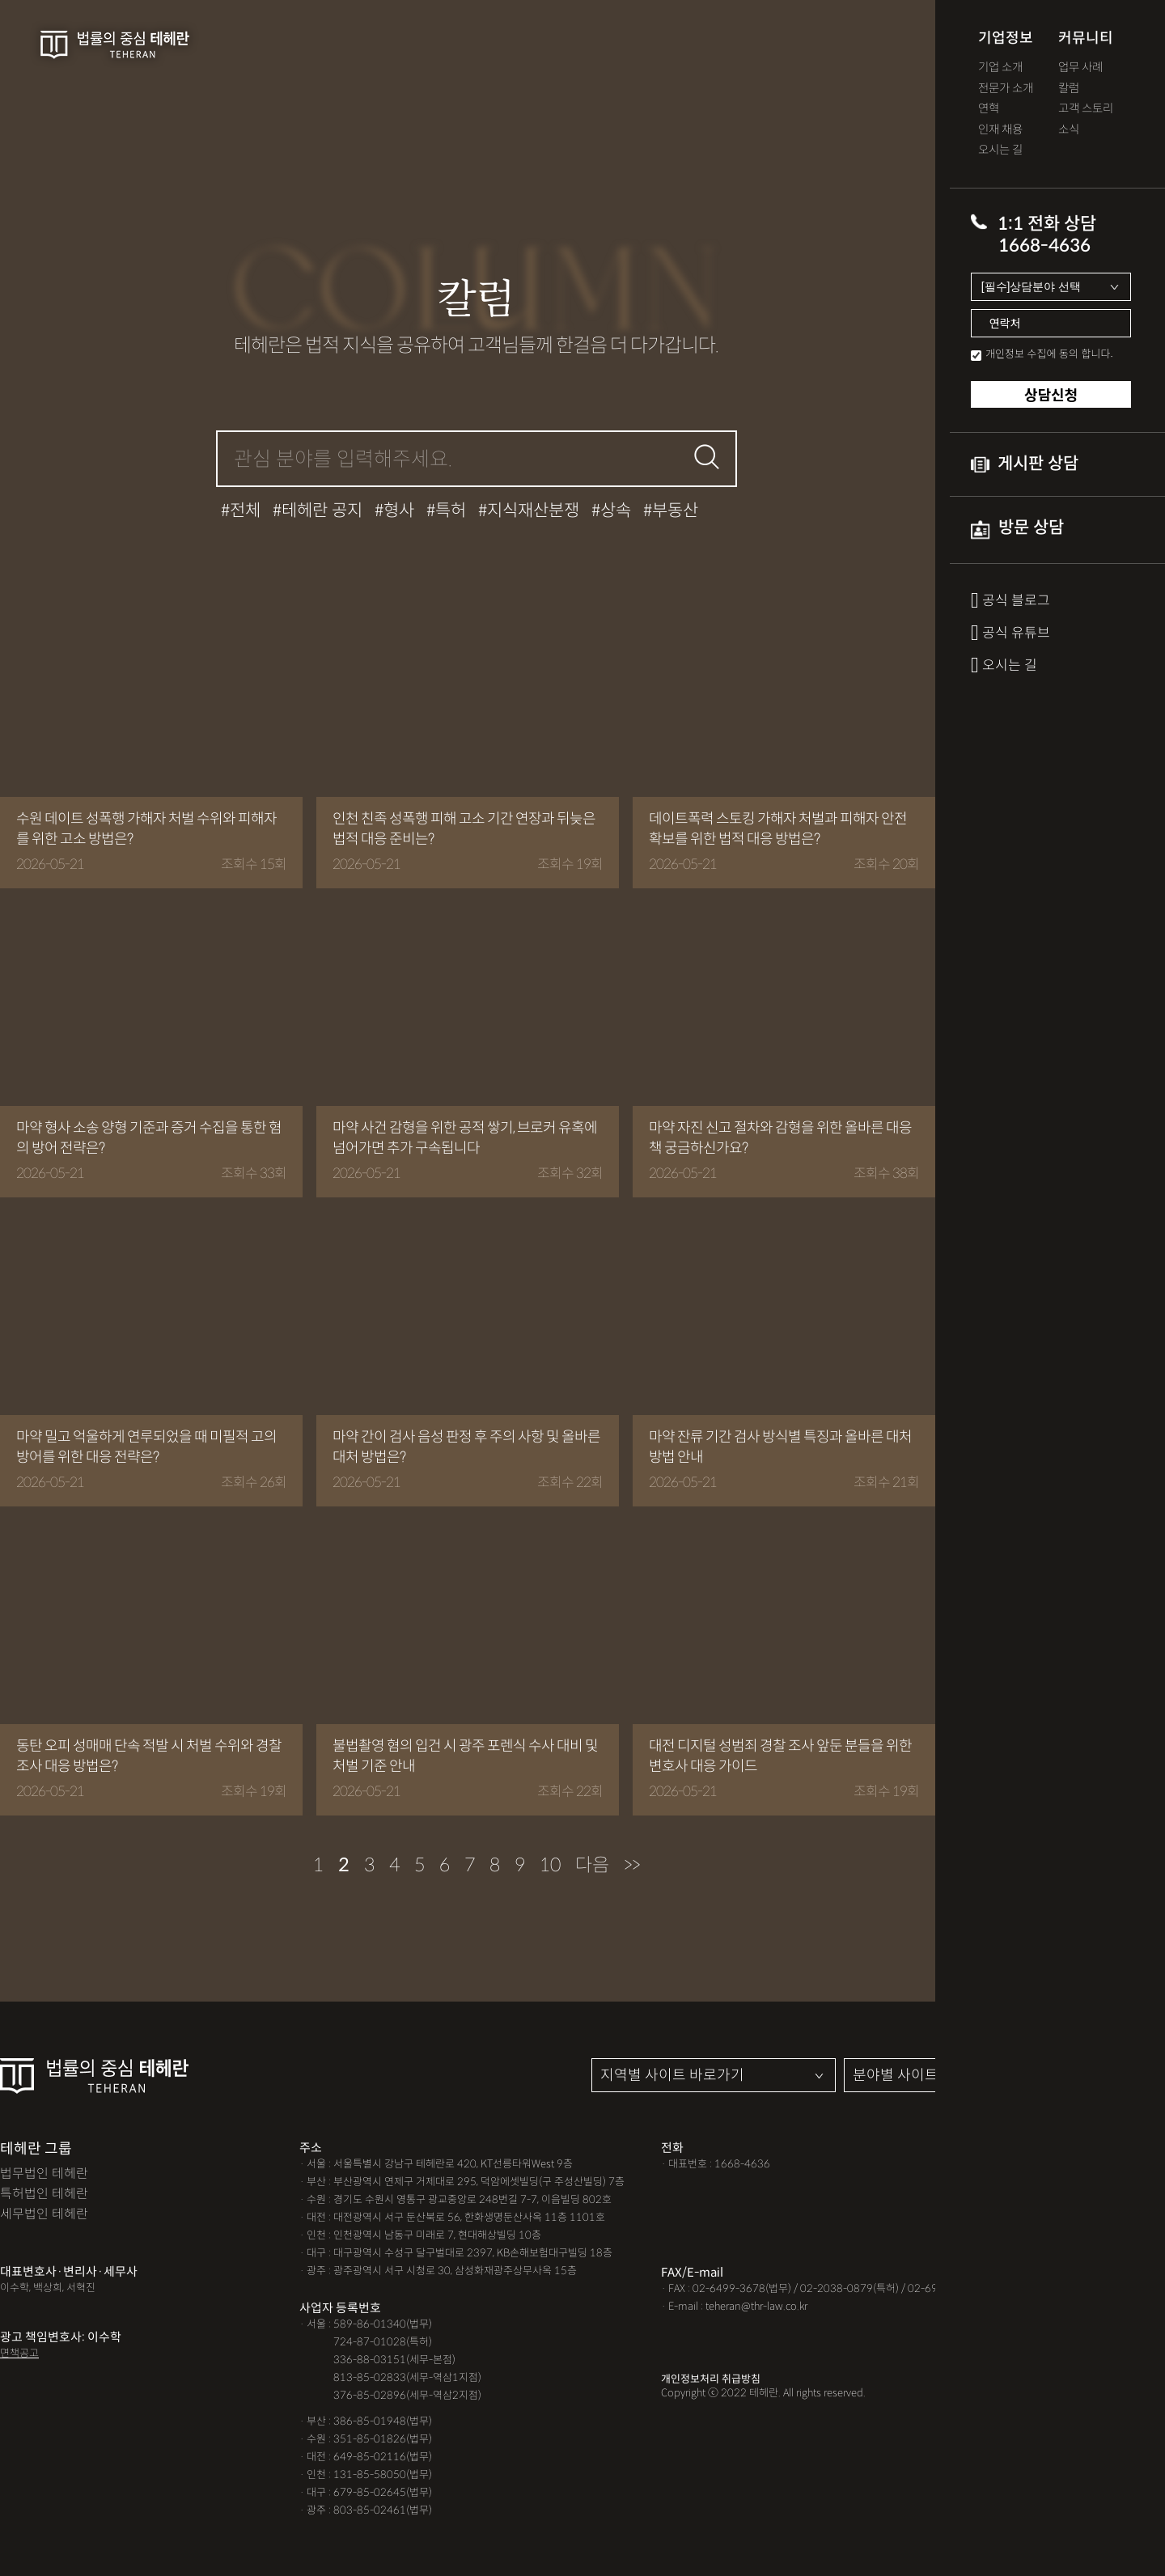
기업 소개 (1000, 67)
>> (632, 1865)
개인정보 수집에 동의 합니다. (1049, 353)
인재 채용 (1000, 130)
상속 (615, 510)
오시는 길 (1000, 150)
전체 (245, 510)
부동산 (675, 510)
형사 (398, 510)
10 (550, 1865)
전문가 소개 (1005, 89)
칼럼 (1068, 89)
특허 (450, 510)
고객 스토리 (1085, 109)
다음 (592, 1865)
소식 (1068, 130)
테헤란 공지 (322, 510)
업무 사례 (1080, 67)
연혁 (988, 109)
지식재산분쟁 (533, 510)
